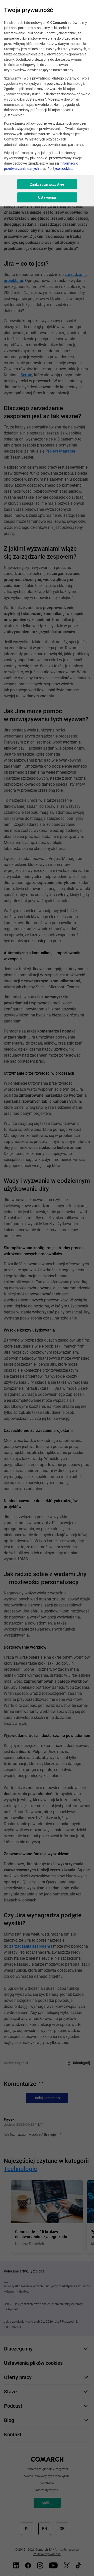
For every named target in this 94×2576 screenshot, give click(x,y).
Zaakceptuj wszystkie (47, 184)
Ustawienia (47, 197)
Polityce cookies (59, 169)
